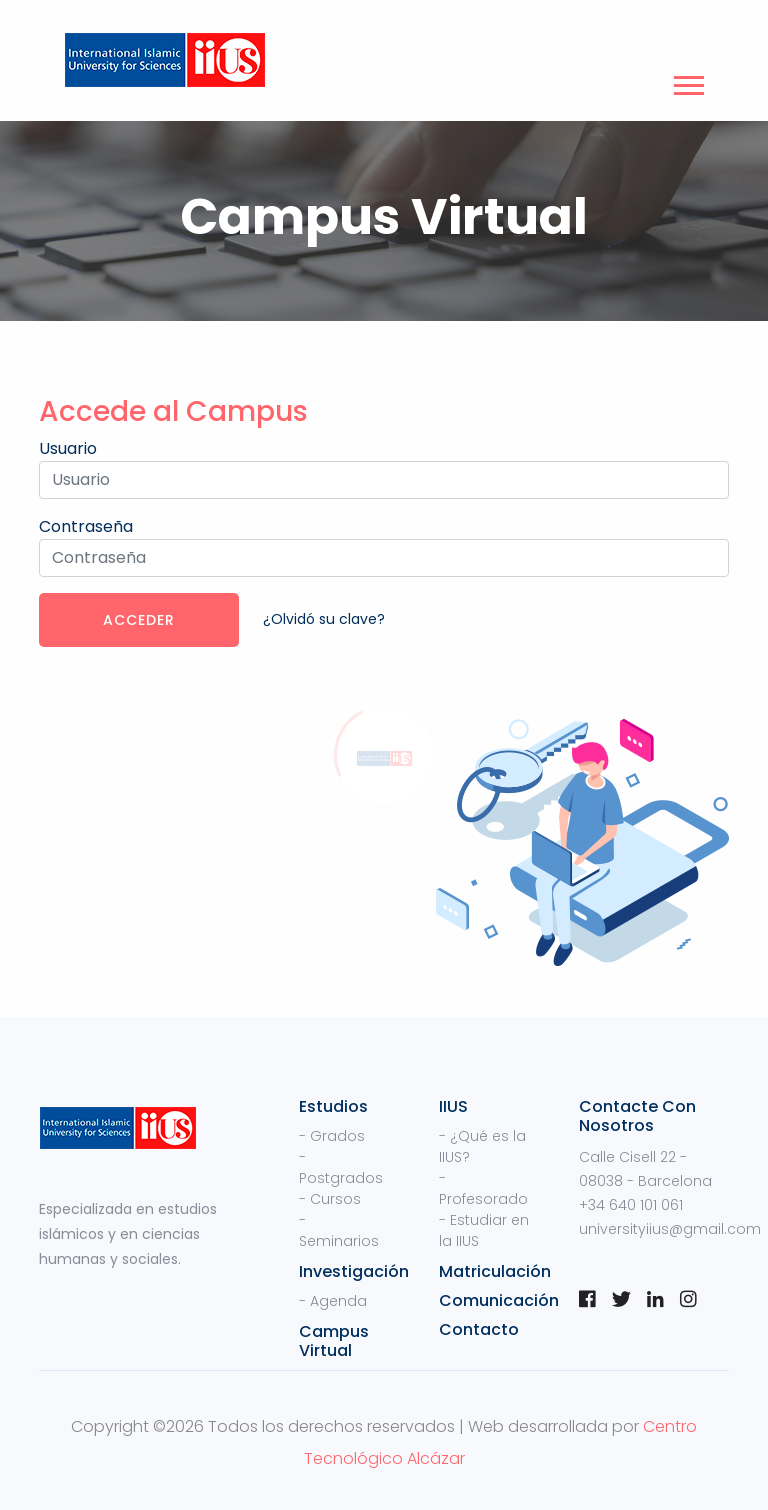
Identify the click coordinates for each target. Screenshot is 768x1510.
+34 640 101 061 (631, 1205)
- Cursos (330, 1199)
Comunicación (499, 1300)
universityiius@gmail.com (670, 1229)
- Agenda (333, 1301)
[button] (687, 81)
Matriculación (495, 1271)
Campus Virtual (334, 1341)
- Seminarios (339, 1230)
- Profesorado (483, 1188)
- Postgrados (341, 1167)
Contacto (479, 1329)
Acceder (139, 620)
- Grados (332, 1136)
